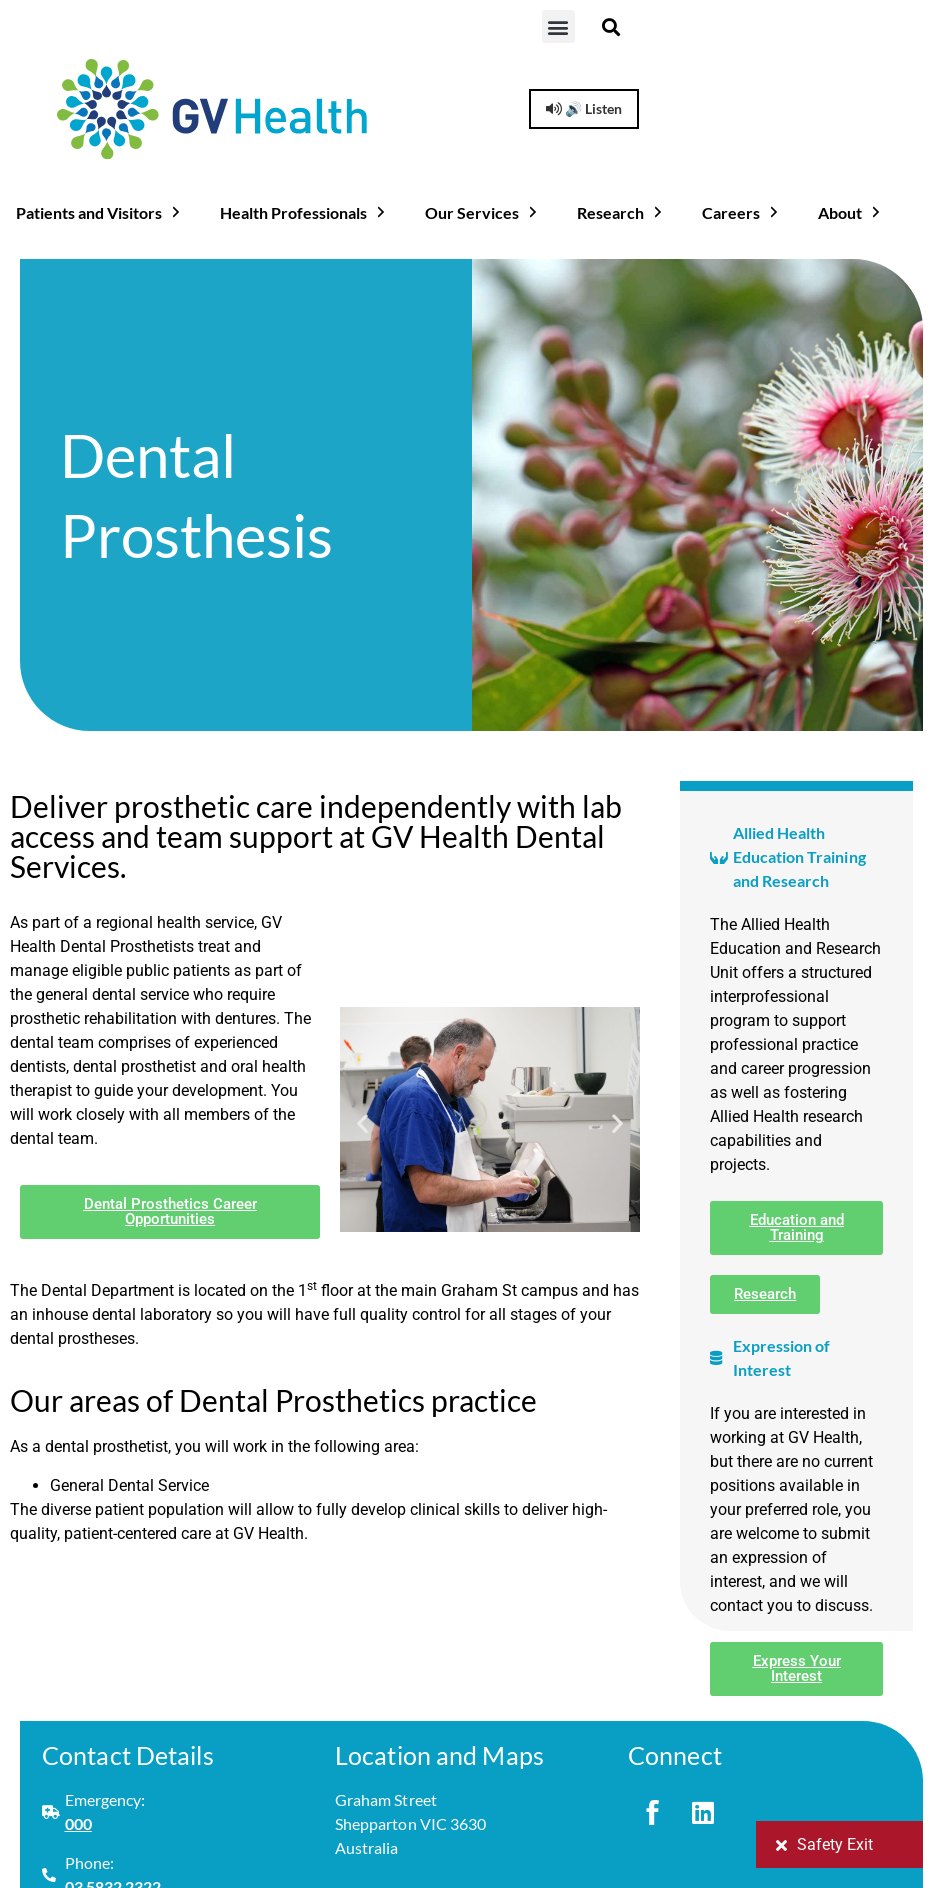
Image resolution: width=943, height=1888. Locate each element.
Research (621, 212)
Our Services (483, 212)
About (851, 212)
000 (78, 1823)
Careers (742, 212)
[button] (558, 26)
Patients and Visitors (100, 212)
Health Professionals (304, 212)
